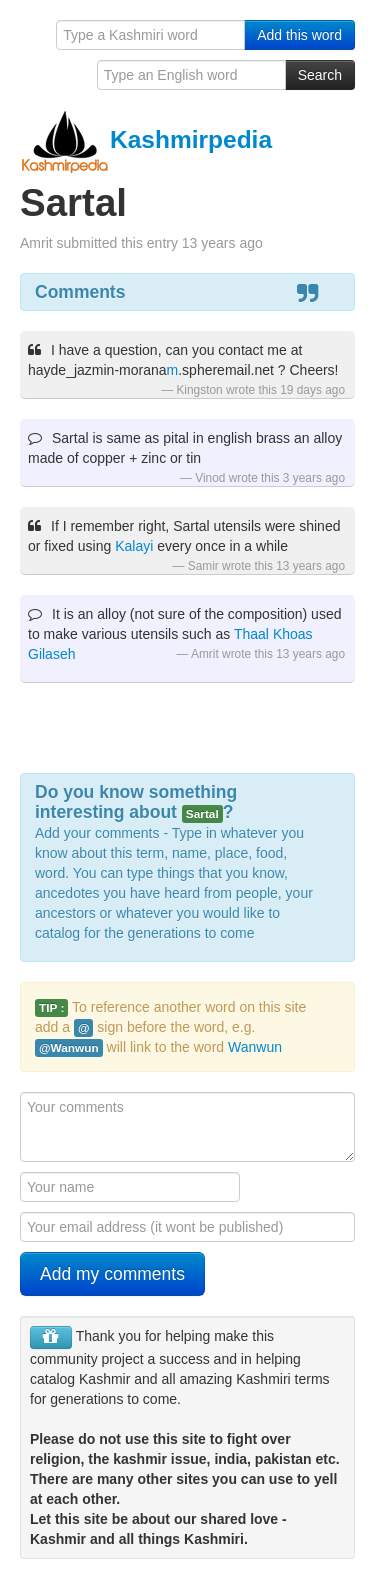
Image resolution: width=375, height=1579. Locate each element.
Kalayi (134, 546)
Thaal (251, 634)
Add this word (299, 35)
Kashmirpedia (146, 139)
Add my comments (112, 1274)
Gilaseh (51, 654)
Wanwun (255, 1047)
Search (320, 75)
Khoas (293, 634)
